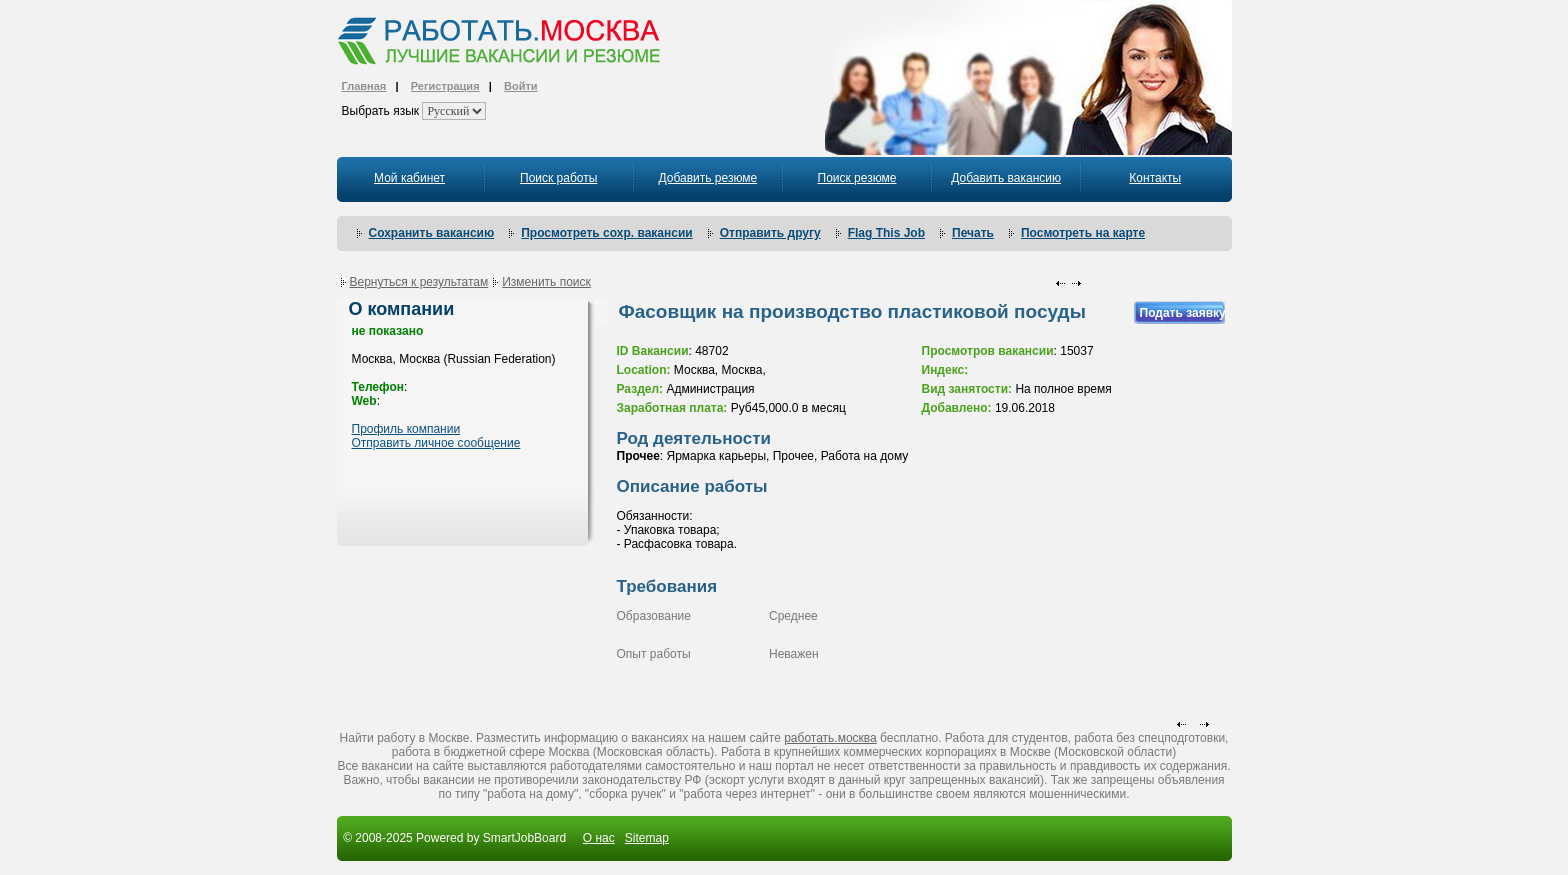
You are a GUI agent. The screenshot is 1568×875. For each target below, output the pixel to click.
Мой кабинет (409, 178)
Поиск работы (558, 178)
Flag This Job (886, 233)
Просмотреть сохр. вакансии (607, 233)
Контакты (1155, 178)
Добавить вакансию (1006, 178)
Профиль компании (406, 429)
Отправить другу (770, 233)
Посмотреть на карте (1083, 233)
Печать (973, 233)
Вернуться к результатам (419, 282)
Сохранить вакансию (432, 233)
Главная (364, 86)
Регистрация (445, 86)
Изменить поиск (546, 282)
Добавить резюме (707, 178)
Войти (521, 86)
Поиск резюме (857, 178)
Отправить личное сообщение (436, 443)
